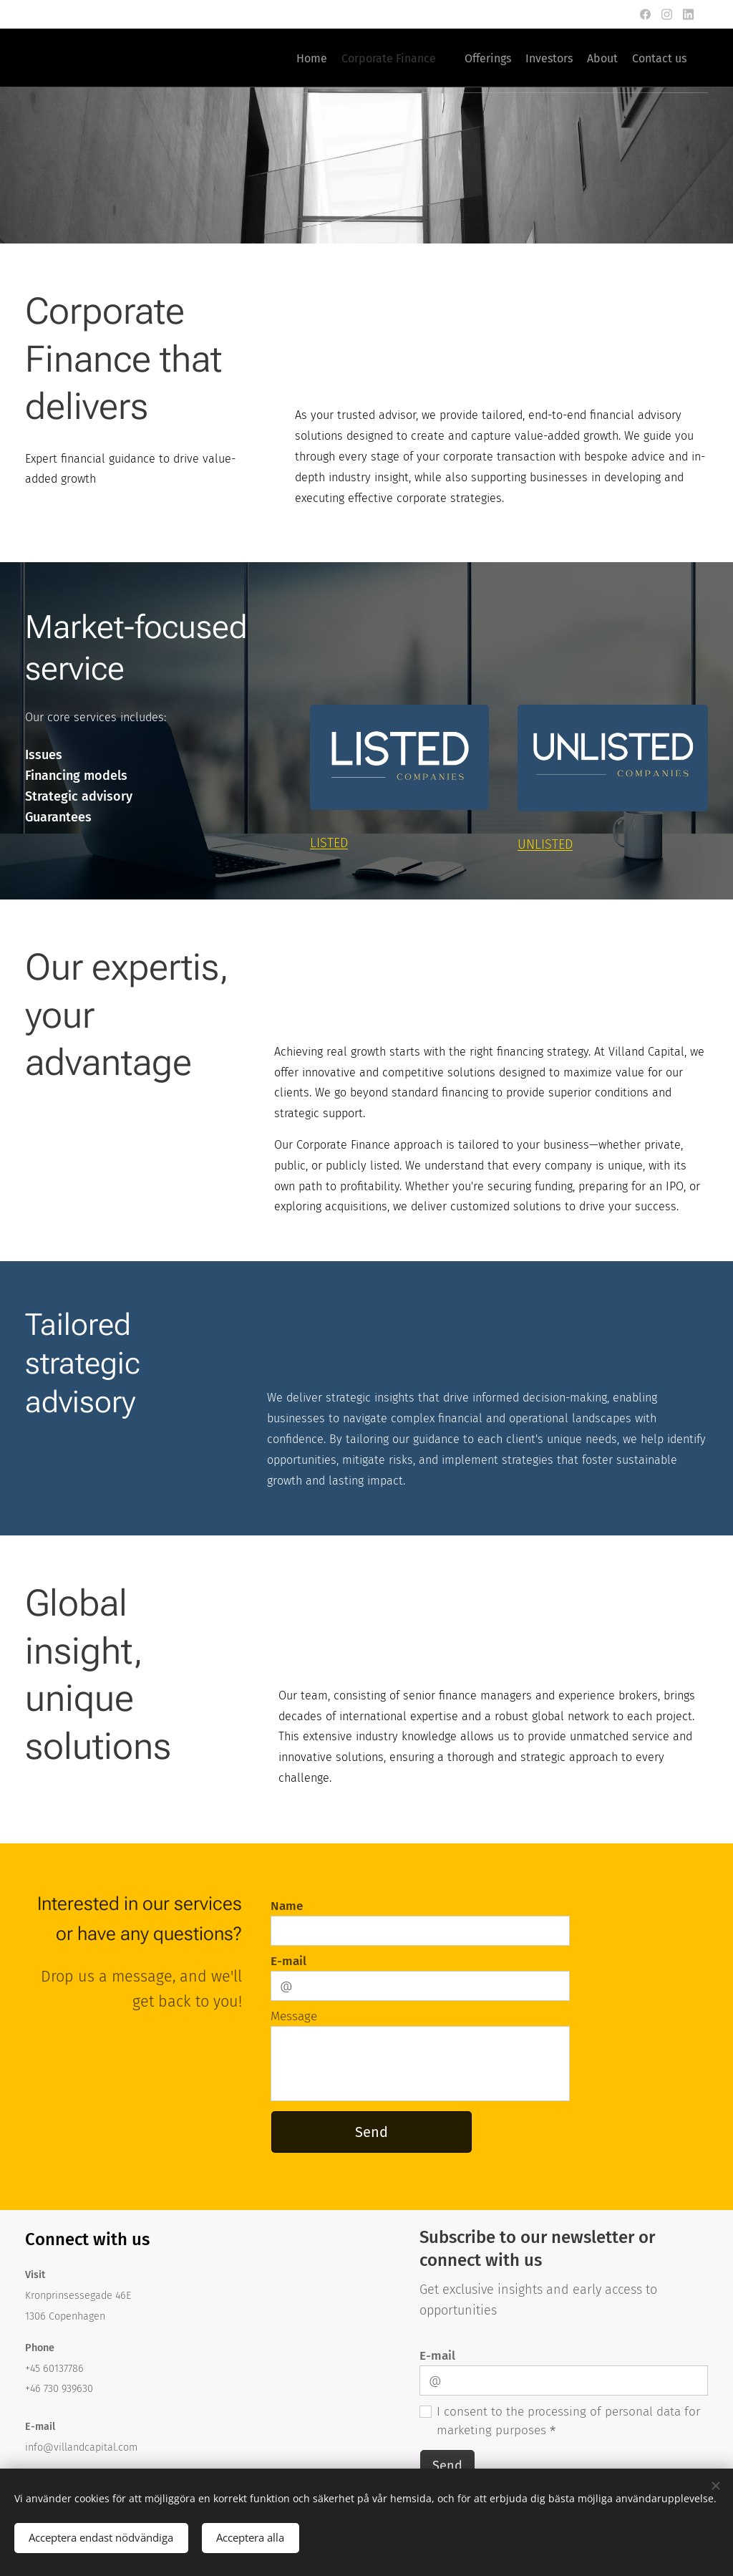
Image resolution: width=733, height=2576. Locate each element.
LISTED (329, 843)
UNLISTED (545, 844)
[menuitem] (546, 58)
